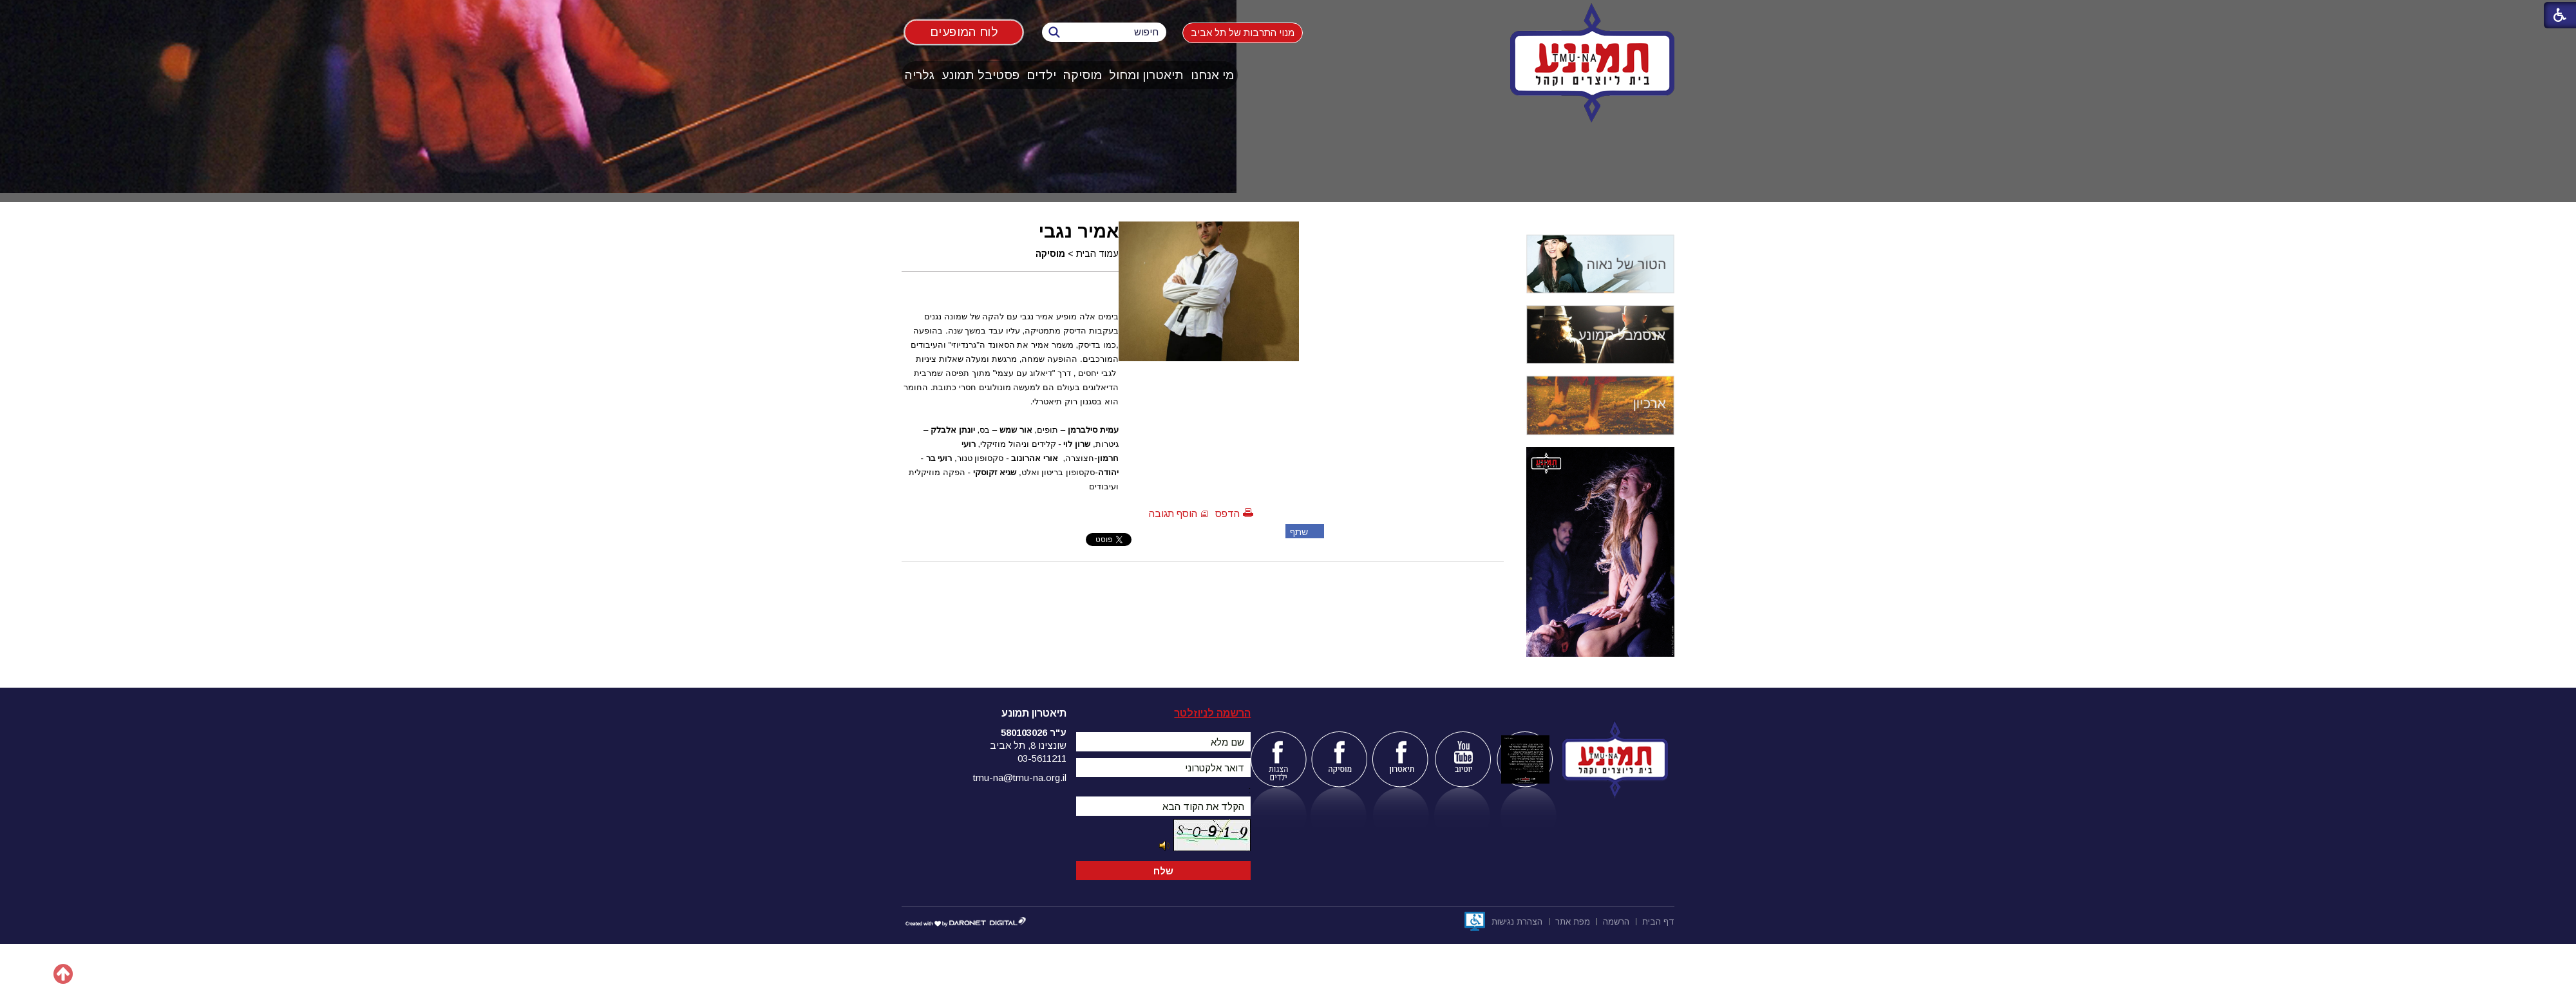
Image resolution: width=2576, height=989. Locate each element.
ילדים (1041, 75)
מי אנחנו (1212, 75)
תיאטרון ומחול (1146, 75)
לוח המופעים (964, 32)
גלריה (919, 75)
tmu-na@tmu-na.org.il (1019, 777)
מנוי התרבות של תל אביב (1242, 32)
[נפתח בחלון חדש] (1474, 921)
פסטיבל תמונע (980, 75)
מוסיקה (1082, 75)
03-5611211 (1042, 758)
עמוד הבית (1097, 254)
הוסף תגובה (1173, 513)
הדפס (1227, 513)
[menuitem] (1213, 75)
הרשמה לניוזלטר (1212, 713)
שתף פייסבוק (1296, 532)
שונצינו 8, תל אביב (1028, 745)
